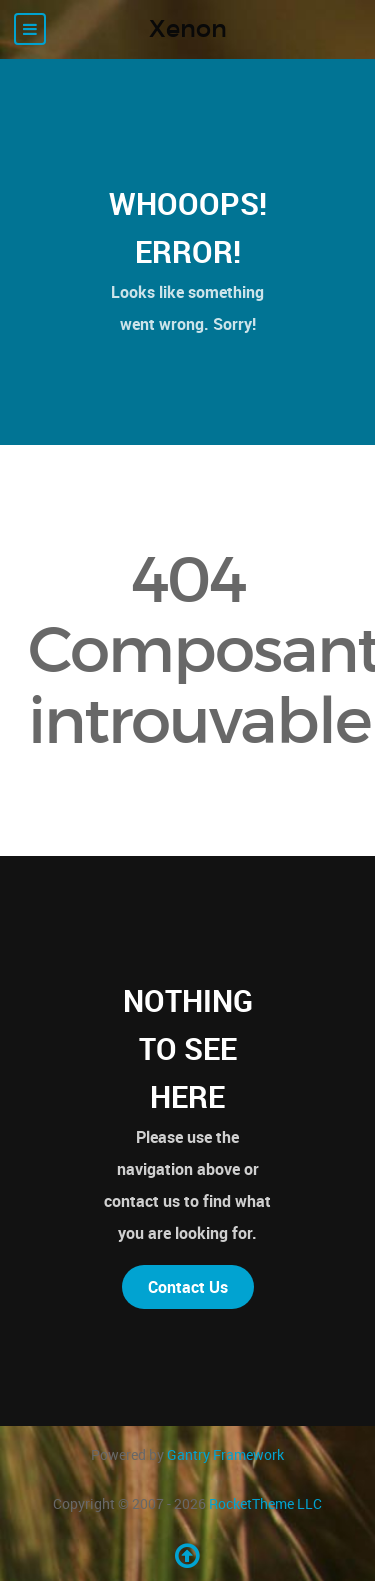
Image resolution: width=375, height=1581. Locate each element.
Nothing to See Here (188, 1048)
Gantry (225, 1454)
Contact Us (188, 1287)
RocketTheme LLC (265, 1503)
